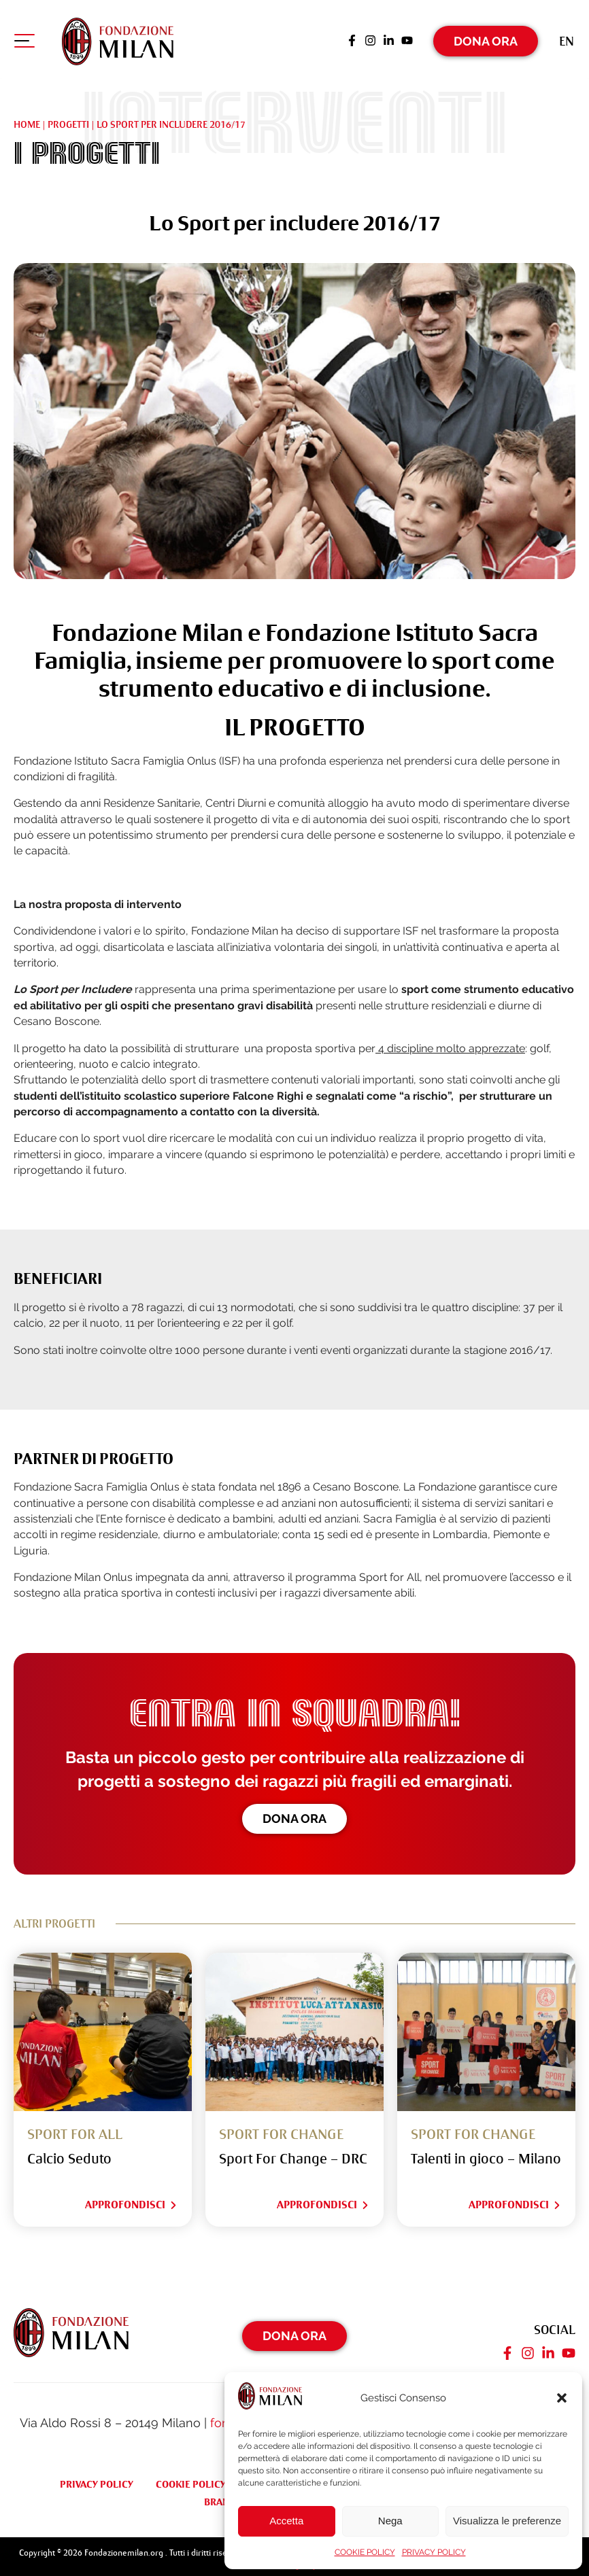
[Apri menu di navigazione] (24, 40)
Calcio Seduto (69, 2153)
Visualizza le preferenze (507, 2520)
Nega (390, 2520)
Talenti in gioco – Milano (486, 2153)
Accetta (286, 2520)
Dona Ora (486, 37)
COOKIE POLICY (365, 2552)
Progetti (68, 118)
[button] (562, 2398)
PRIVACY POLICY (434, 2552)
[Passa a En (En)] (567, 37)
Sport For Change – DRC (293, 2153)
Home (27, 118)
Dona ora (294, 1812)
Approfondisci (131, 2199)
